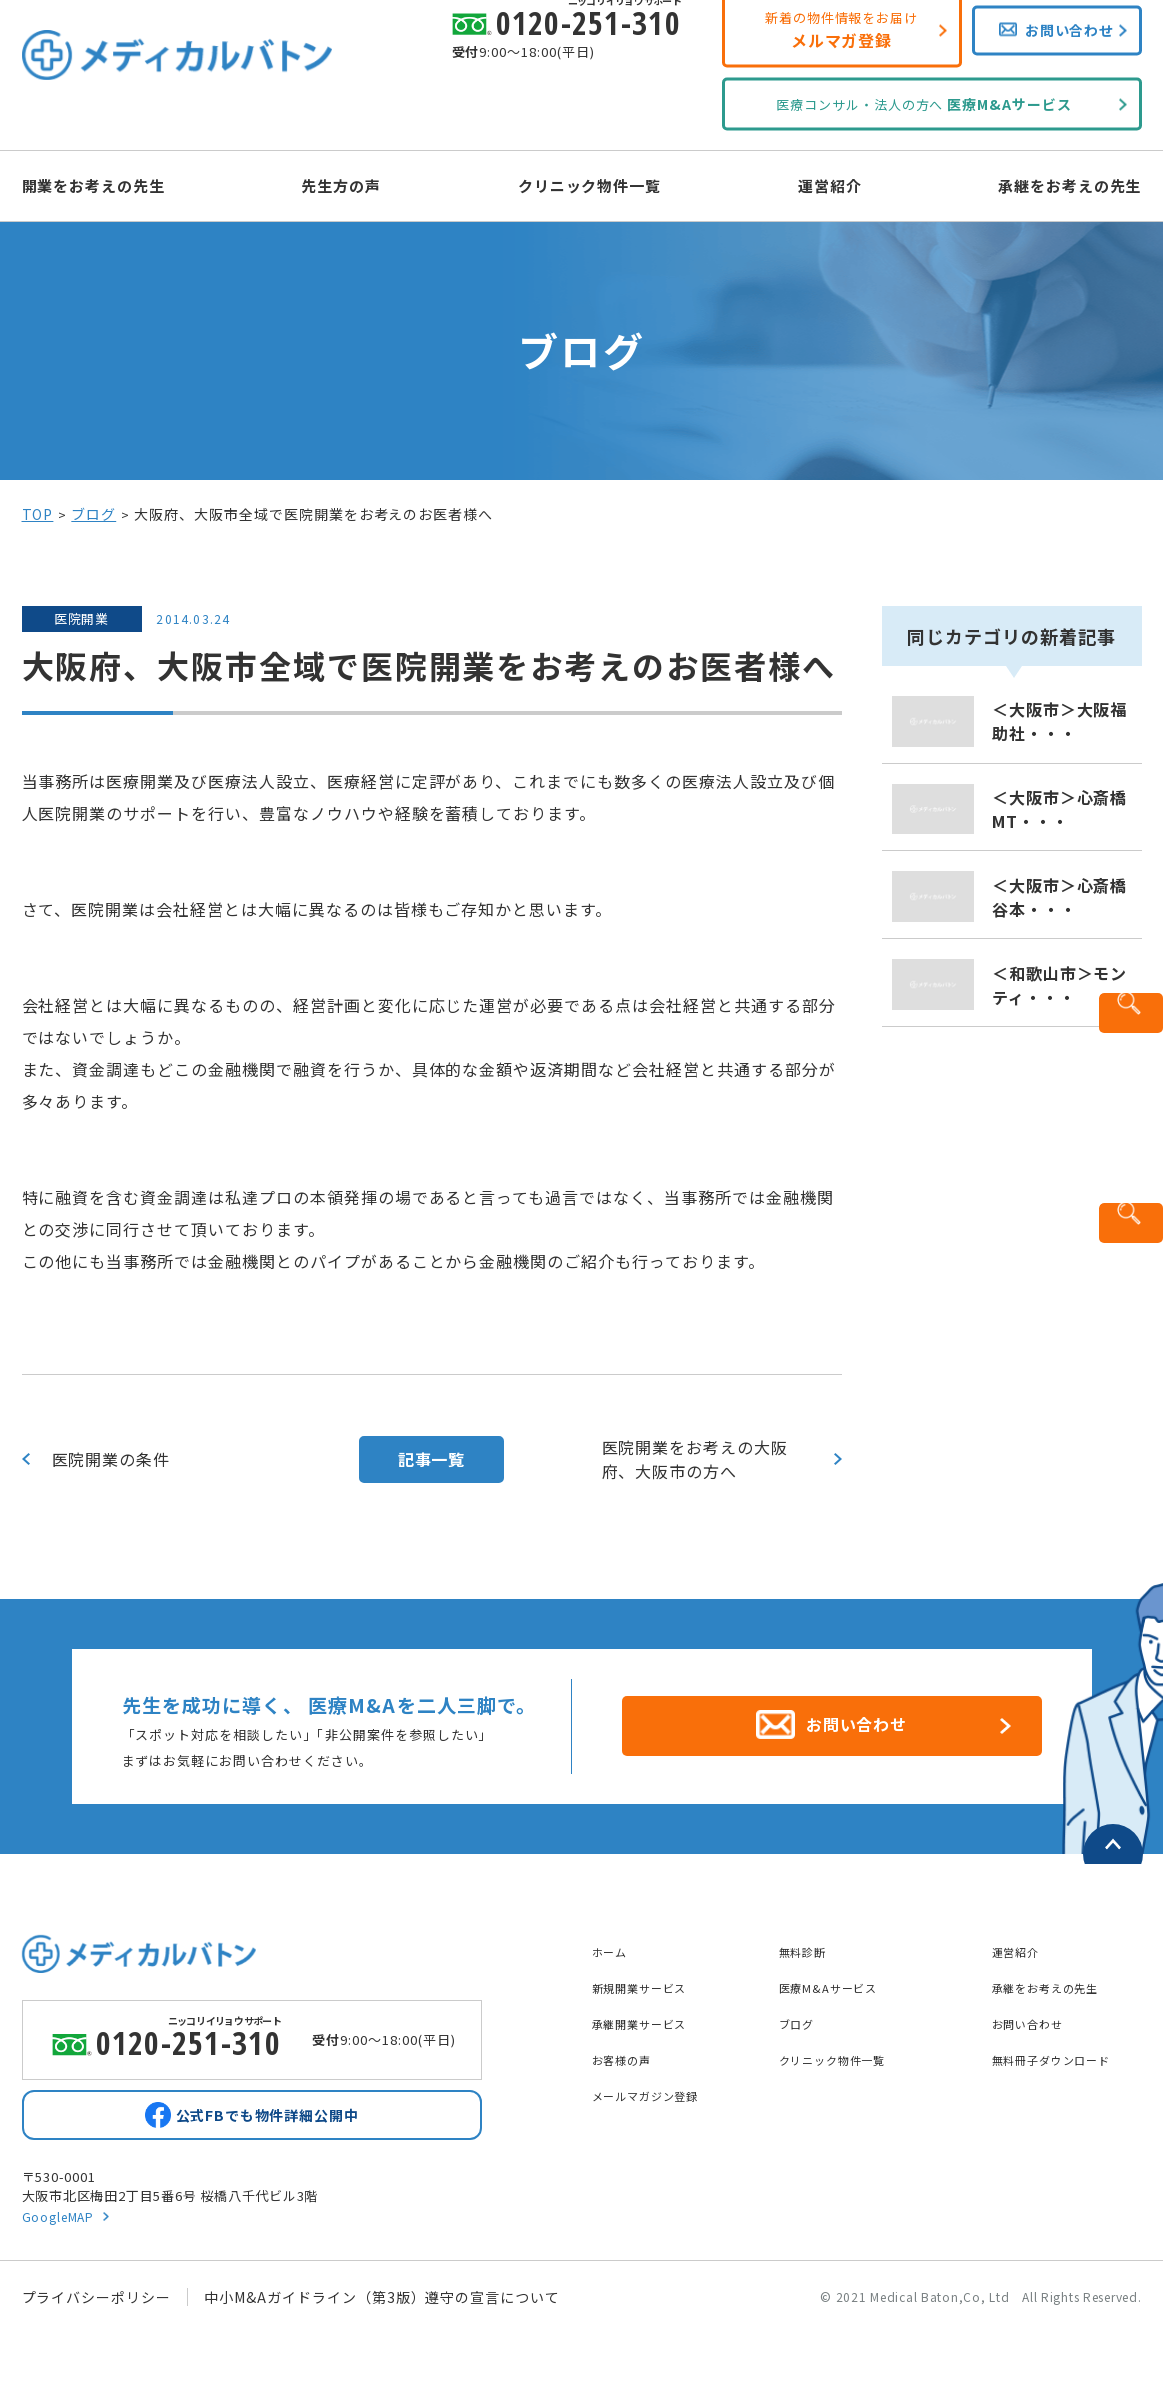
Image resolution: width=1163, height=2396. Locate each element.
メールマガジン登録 (659, 2084)
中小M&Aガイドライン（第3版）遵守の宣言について (382, 2301)
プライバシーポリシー (97, 2301)
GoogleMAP (61, 2219)
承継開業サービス (652, 2012)
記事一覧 (432, 1459)
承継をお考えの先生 (1034, 184)
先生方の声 (359, 184)
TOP (38, 514)
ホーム (614, 1940)
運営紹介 (812, 184)
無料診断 (809, 1940)
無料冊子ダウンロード (1067, 2048)
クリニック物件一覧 (590, 184)
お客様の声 (629, 2048)
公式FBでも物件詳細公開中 (267, 2113)
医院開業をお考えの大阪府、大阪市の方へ (695, 1459)
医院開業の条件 (111, 1459)
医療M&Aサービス (840, 1976)
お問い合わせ (1037, 2012)
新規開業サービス (652, 1976)
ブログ (93, 514)
